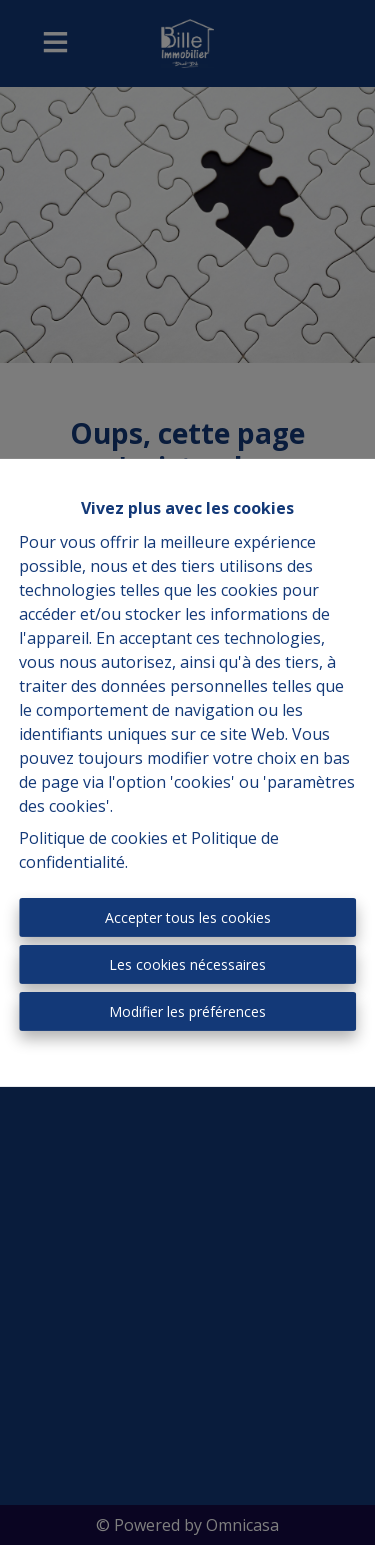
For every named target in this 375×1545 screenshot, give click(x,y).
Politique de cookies (93, 838)
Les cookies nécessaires (187, 964)
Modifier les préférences (187, 1011)
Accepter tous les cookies (188, 917)
